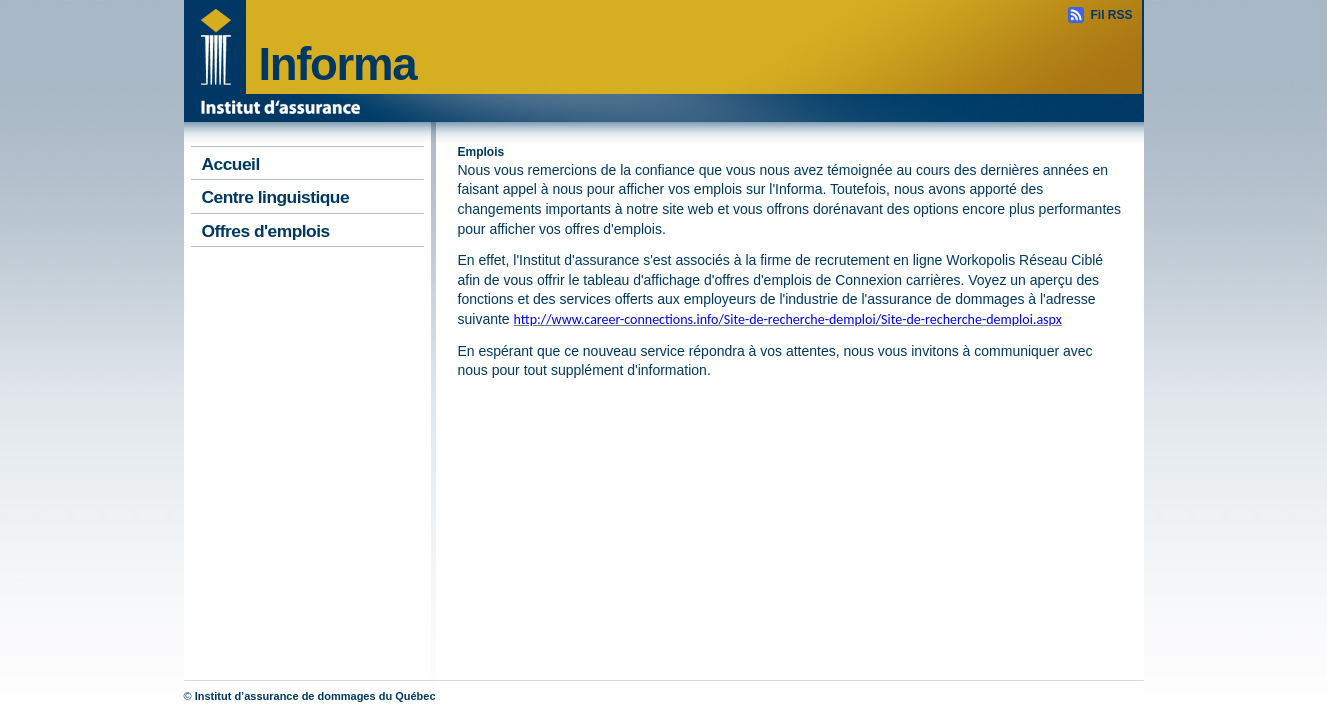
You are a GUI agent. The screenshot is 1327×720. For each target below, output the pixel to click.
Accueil (231, 164)
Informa (338, 64)
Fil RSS (1111, 15)
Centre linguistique (276, 197)
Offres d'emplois (266, 231)
